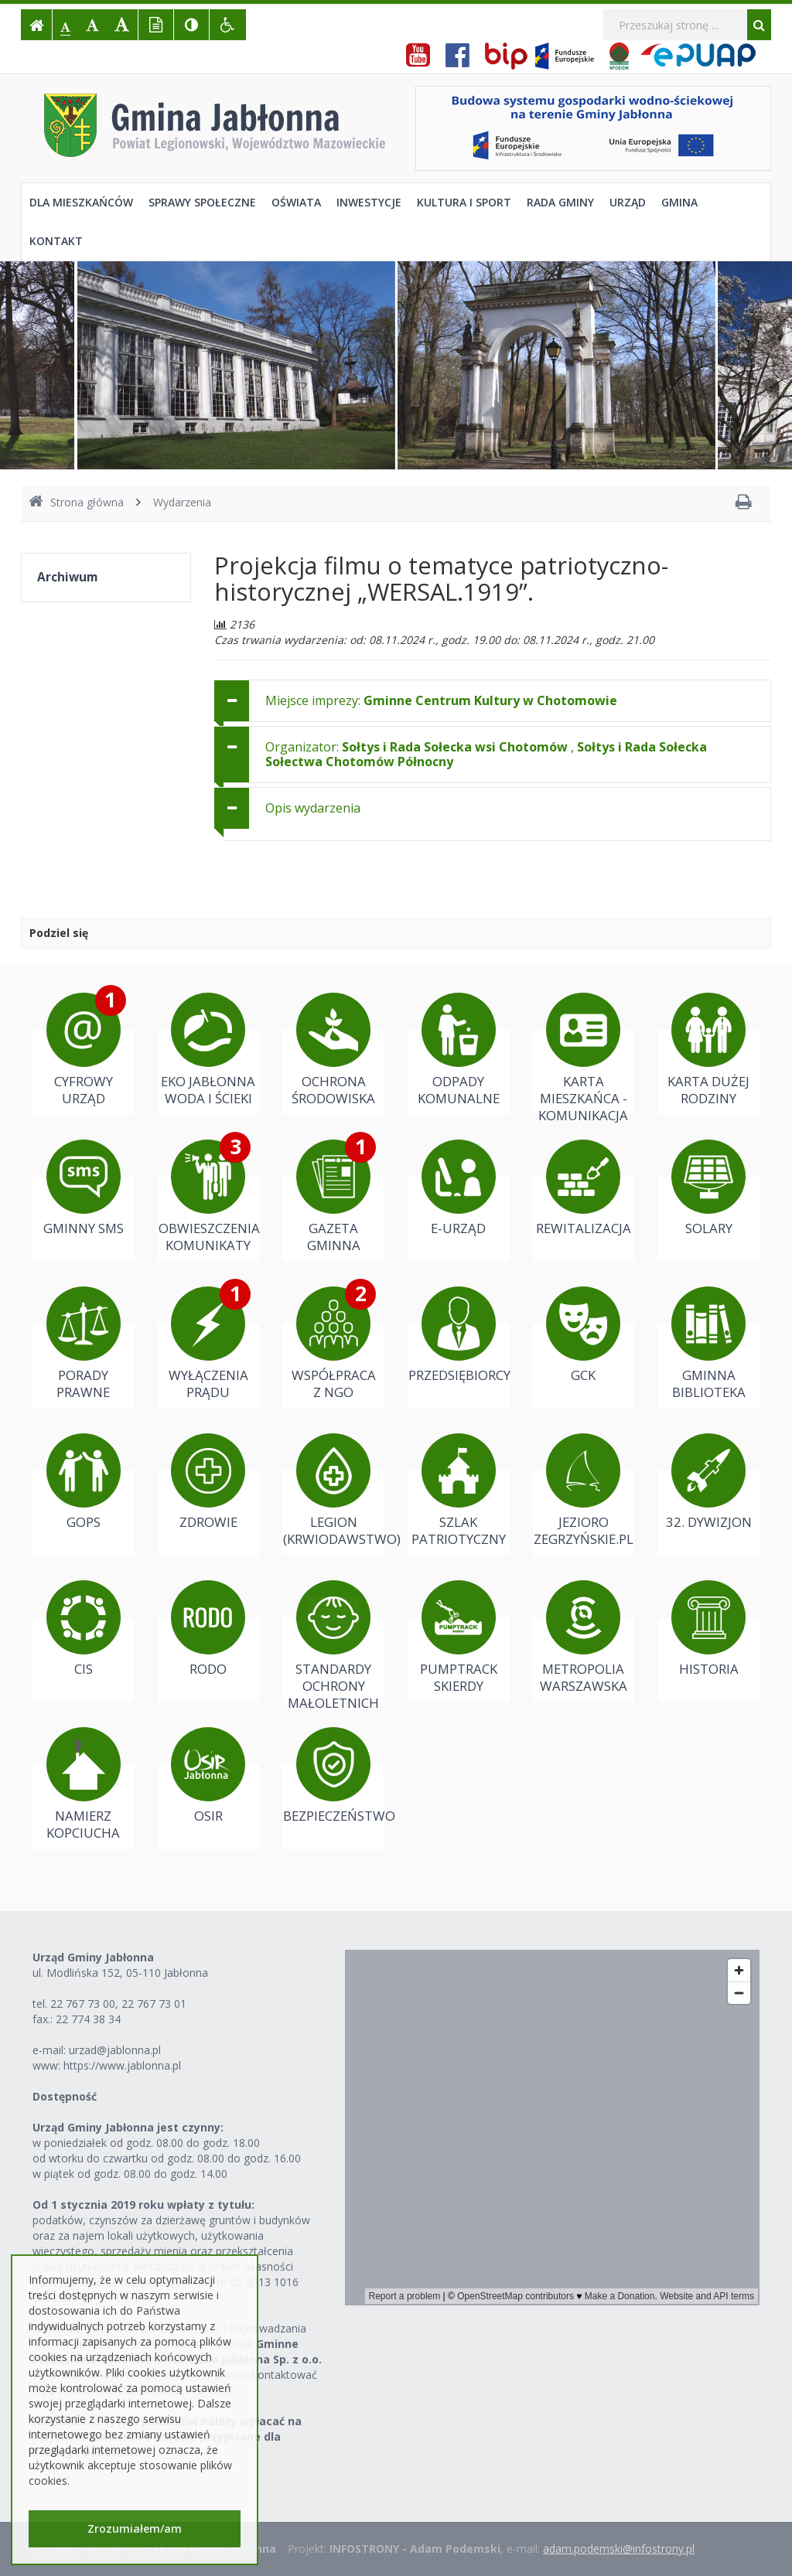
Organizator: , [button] (486, 754)
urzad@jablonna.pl (115, 2050)
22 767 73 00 (82, 2003)
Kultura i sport (464, 202)
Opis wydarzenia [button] (312, 807)
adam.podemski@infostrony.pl (619, 2548)
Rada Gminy (560, 202)
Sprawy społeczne (202, 202)
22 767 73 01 (153, 2003)
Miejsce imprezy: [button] (441, 700)
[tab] (492, 701)
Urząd (627, 202)
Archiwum (67, 577)
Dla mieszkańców (81, 202)
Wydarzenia (182, 502)
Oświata (296, 202)
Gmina (679, 202)
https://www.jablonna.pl (122, 2065)
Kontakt (56, 240)
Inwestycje (368, 202)
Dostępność (64, 2096)
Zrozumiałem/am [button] (134, 2528)
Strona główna (76, 502)
